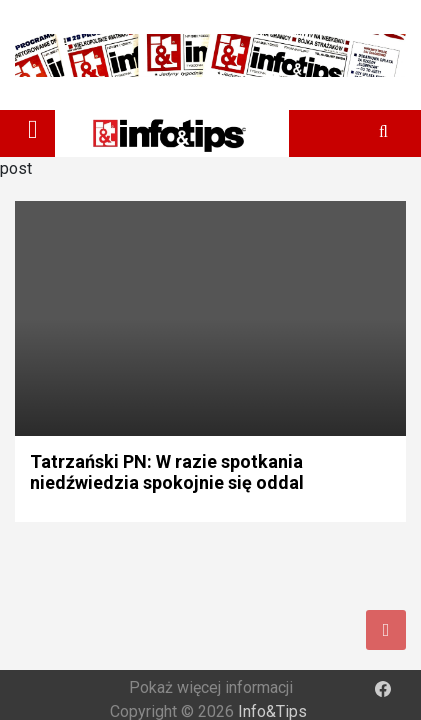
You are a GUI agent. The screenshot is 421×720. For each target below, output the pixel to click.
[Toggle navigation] (33, 130)
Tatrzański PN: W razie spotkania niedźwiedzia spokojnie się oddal (167, 472)
